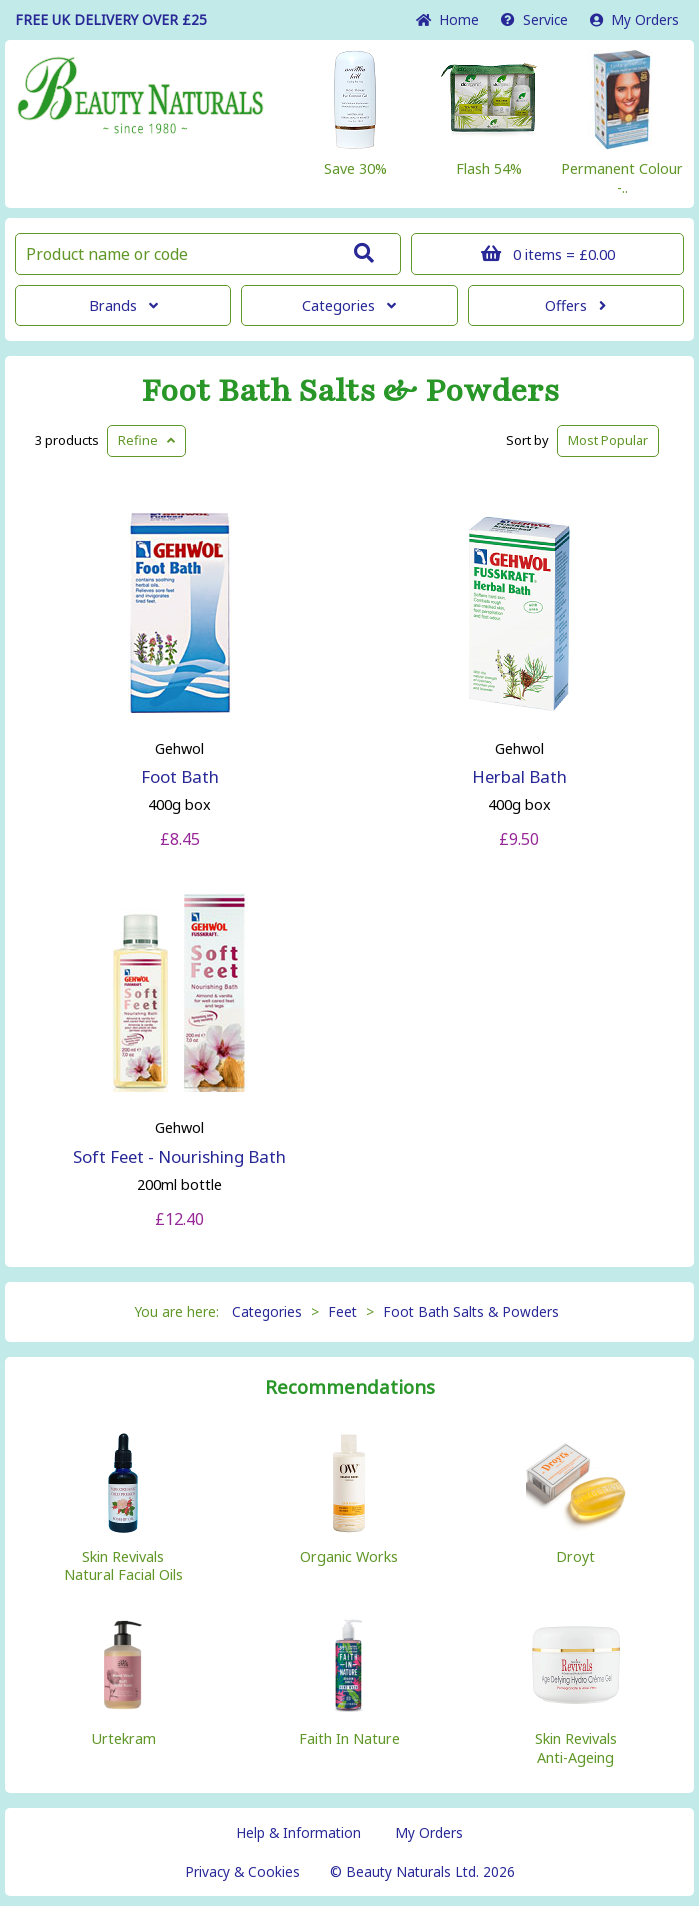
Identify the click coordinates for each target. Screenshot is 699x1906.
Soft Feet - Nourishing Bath (179, 1156)
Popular (608, 440)
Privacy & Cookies (242, 1871)
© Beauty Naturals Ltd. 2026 (422, 1871)
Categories (349, 305)
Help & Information (298, 1832)
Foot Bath (180, 776)
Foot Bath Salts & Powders (350, 391)
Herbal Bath (519, 776)
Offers (575, 305)
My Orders (634, 19)
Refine (146, 440)
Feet (342, 1311)
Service (534, 19)
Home (447, 19)
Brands (123, 305)
